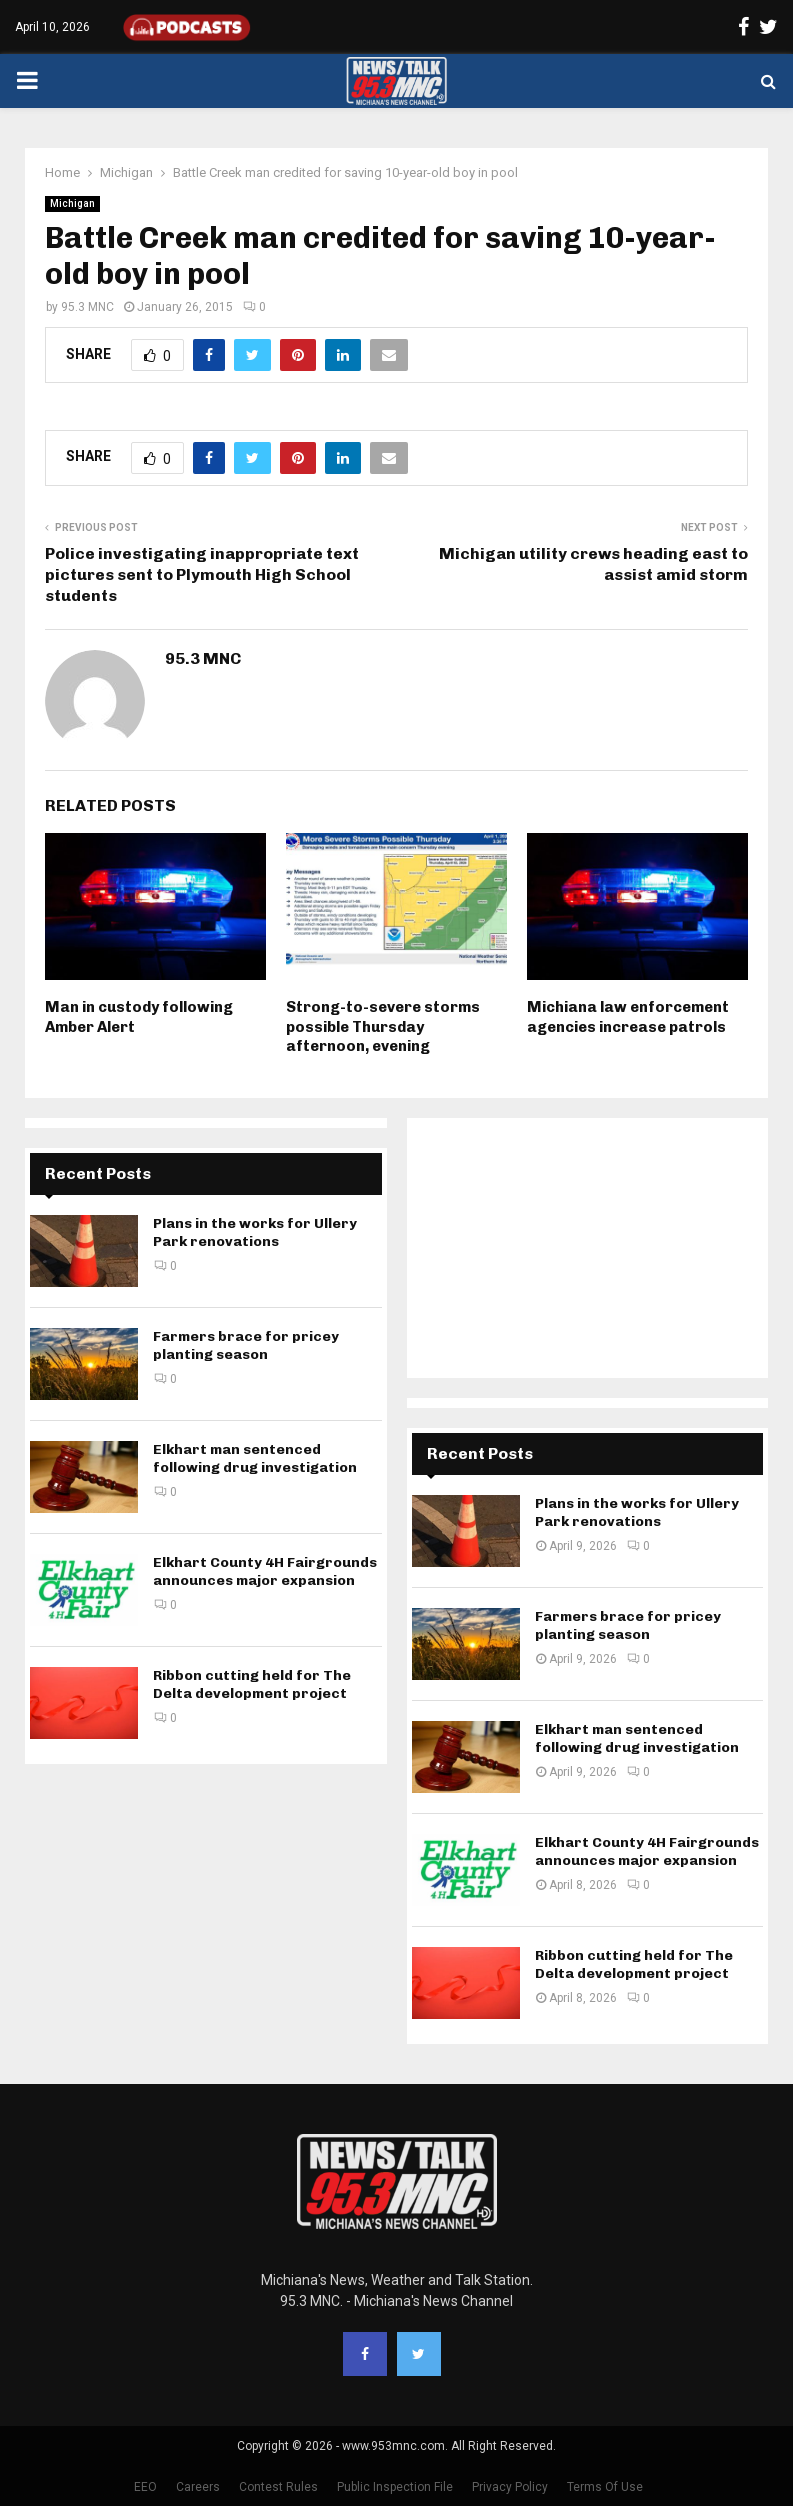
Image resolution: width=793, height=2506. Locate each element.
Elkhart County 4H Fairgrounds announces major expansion (265, 1571)
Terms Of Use (605, 2487)
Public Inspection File (395, 2487)
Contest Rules (278, 2487)
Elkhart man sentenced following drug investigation (255, 1458)
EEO (145, 2487)
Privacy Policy (510, 2487)
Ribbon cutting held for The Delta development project (252, 1684)
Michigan (72, 203)
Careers (198, 2487)
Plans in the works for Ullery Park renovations (255, 1232)
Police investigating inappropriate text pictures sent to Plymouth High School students (202, 575)
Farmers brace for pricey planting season (246, 1345)
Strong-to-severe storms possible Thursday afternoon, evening (383, 1026)
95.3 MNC (87, 307)
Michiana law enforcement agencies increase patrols (628, 1017)
